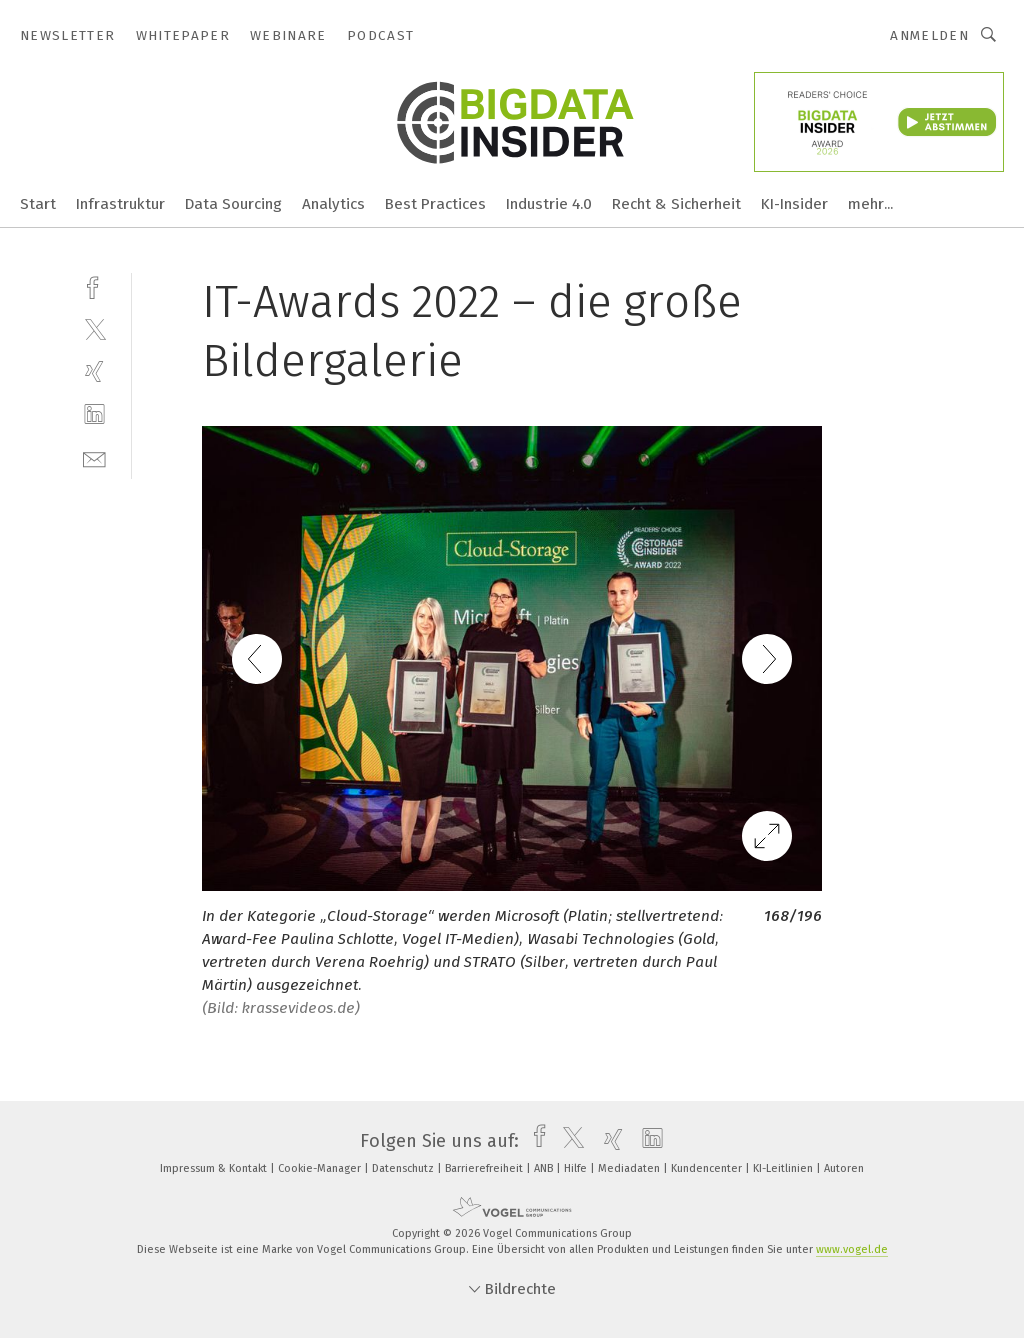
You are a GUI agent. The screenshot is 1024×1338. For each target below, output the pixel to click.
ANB (545, 1168)
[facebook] (94, 285)
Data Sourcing (233, 204)
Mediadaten (630, 1168)
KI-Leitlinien (784, 1168)
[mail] (94, 457)
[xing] (94, 371)
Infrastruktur (120, 204)
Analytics (333, 204)
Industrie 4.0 (549, 204)
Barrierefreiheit (485, 1168)
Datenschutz (404, 1168)
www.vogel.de (852, 1249)
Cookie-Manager (321, 1168)
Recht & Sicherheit (676, 204)
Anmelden (929, 35)
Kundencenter (708, 1168)
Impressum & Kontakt (215, 1168)
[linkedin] (94, 414)
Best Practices (435, 204)
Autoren (844, 1168)
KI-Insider (794, 204)
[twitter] (94, 328)
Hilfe (577, 1168)
